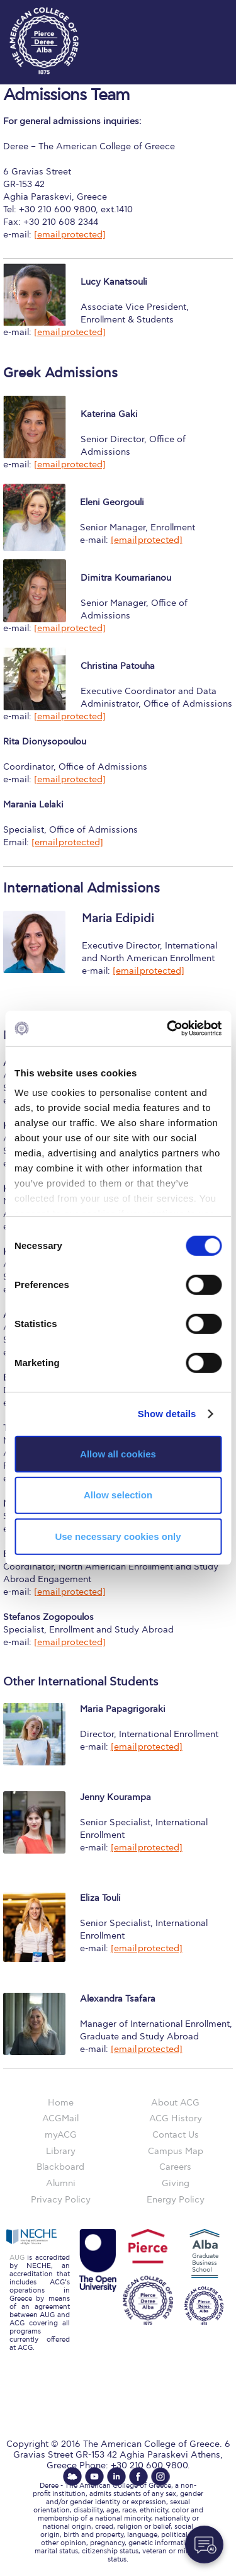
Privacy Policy (61, 2199)
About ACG (175, 2102)
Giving (175, 2183)
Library (61, 2151)
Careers (175, 2167)
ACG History (175, 2118)
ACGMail (60, 2118)
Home (61, 2102)
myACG (61, 2134)
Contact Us (175, 2134)
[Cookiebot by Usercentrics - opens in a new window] (168, 1028)
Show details (167, 1413)
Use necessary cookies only (118, 1536)
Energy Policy (176, 2199)
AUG (17, 2258)
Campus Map (175, 2151)
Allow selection (118, 1495)
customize (198, 12)
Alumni (61, 2183)
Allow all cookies (118, 1453)
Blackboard (60, 2167)
